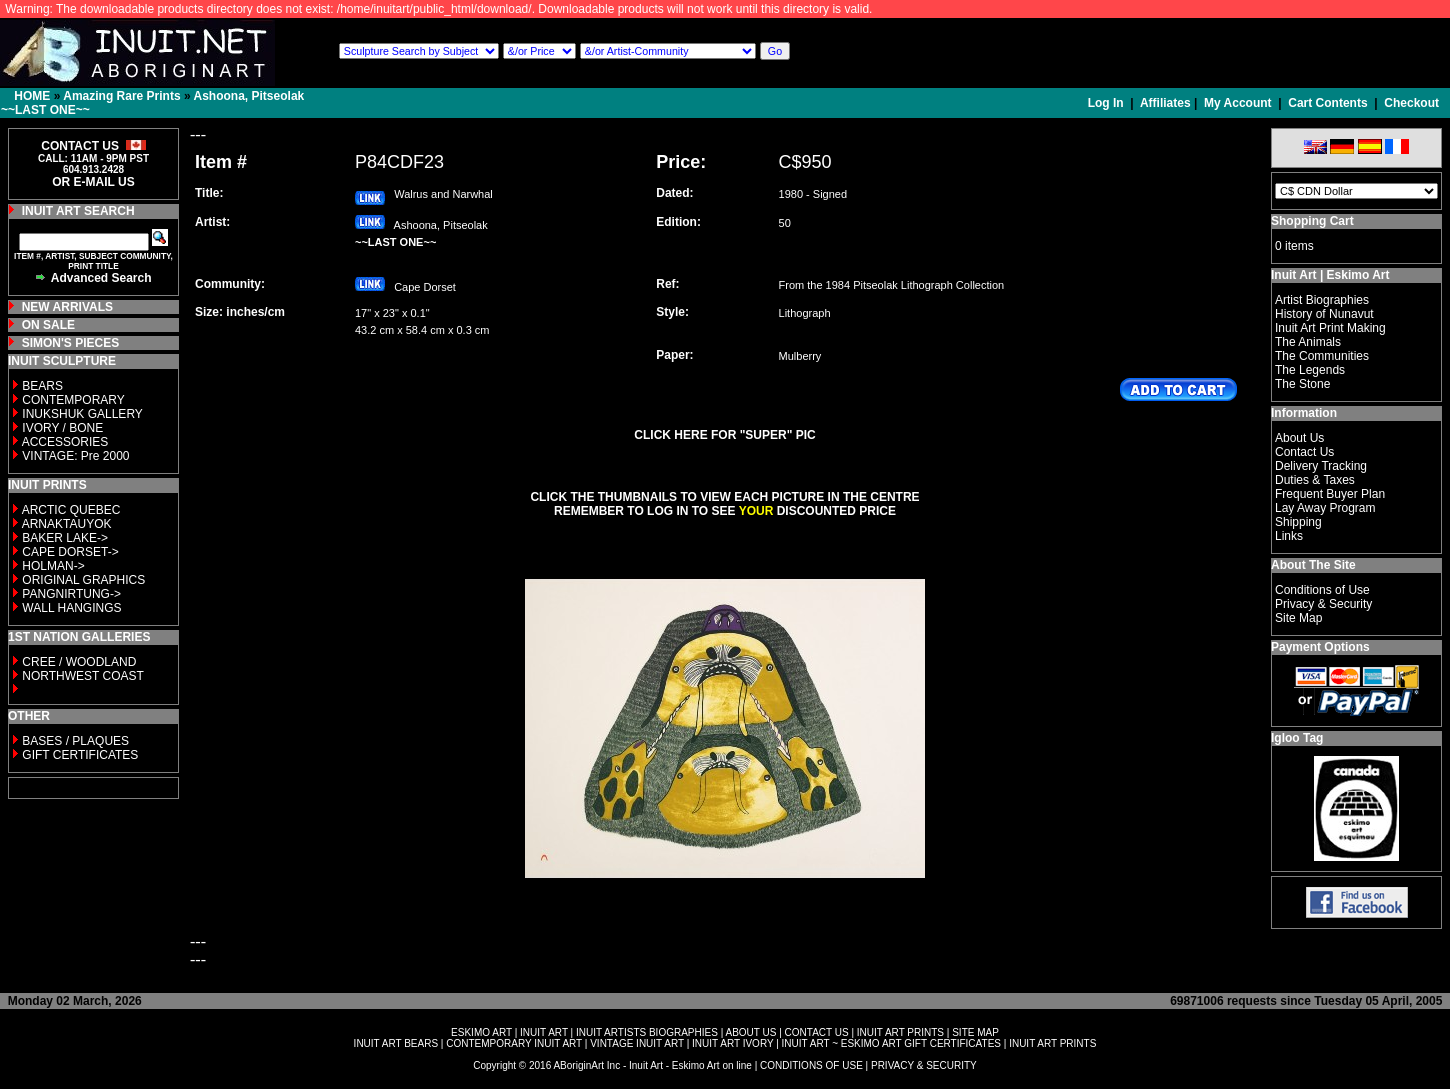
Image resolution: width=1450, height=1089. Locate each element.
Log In (1107, 103)
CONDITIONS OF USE (811, 1065)
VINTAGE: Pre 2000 (75, 456)
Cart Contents (1327, 103)
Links (1289, 536)
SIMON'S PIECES (71, 343)
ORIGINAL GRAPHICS (83, 580)
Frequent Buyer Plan (1330, 494)
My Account (1238, 103)
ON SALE (48, 325)
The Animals (1308, 342)
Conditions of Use (1322, 590)
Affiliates (1165, 103)
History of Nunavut (1324, 314)
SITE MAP (975, 1032)
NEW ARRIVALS (67, 307)
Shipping (1298, 522)
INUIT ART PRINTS (900, 1032)
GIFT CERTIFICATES (80, 755)
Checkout (1411, 103)
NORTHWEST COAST (81, 676)
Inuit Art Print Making (1330, 328)
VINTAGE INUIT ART (637, 1043)
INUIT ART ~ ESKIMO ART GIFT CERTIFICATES (891, 1043)
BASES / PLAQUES (75, 741)
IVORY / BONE (62, 428)
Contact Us (1304, 452)
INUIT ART (544, 1032)
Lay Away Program (1325, 508)
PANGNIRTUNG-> (71, 594)
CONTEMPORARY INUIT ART (514, 1043)
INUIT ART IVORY (732, 1043)
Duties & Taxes (1315, 480)
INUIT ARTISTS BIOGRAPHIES (647, 1032)
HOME (32, 96)
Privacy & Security (1323, 604)
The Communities (1322, 356)
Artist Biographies (1322, 300)
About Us (1299, 438)
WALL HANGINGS (71, 608)
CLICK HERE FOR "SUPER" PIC (724, 435)
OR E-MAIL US (93, 182)
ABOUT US (750, 1032)
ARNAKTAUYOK (67, 524)
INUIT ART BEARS (396, 1043)
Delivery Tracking (1321, 466)
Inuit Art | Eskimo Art (1330, 275)
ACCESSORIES (65, 442)
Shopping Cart (1312, 221)
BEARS (42, 386)
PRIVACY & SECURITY (924, 1065)
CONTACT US (817, 1032)
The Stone (1302, 384)
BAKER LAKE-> (65, 538)
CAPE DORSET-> (70, 552)
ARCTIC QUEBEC (71, 510)
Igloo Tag (1297, 738)
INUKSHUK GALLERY (82, 414)
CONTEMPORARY (73, 400)
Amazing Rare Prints (121, 96)
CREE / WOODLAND (77, 662)
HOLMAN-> (53, 566)
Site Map (1298, 618)
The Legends (1310, 370)
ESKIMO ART (481, 1032)
